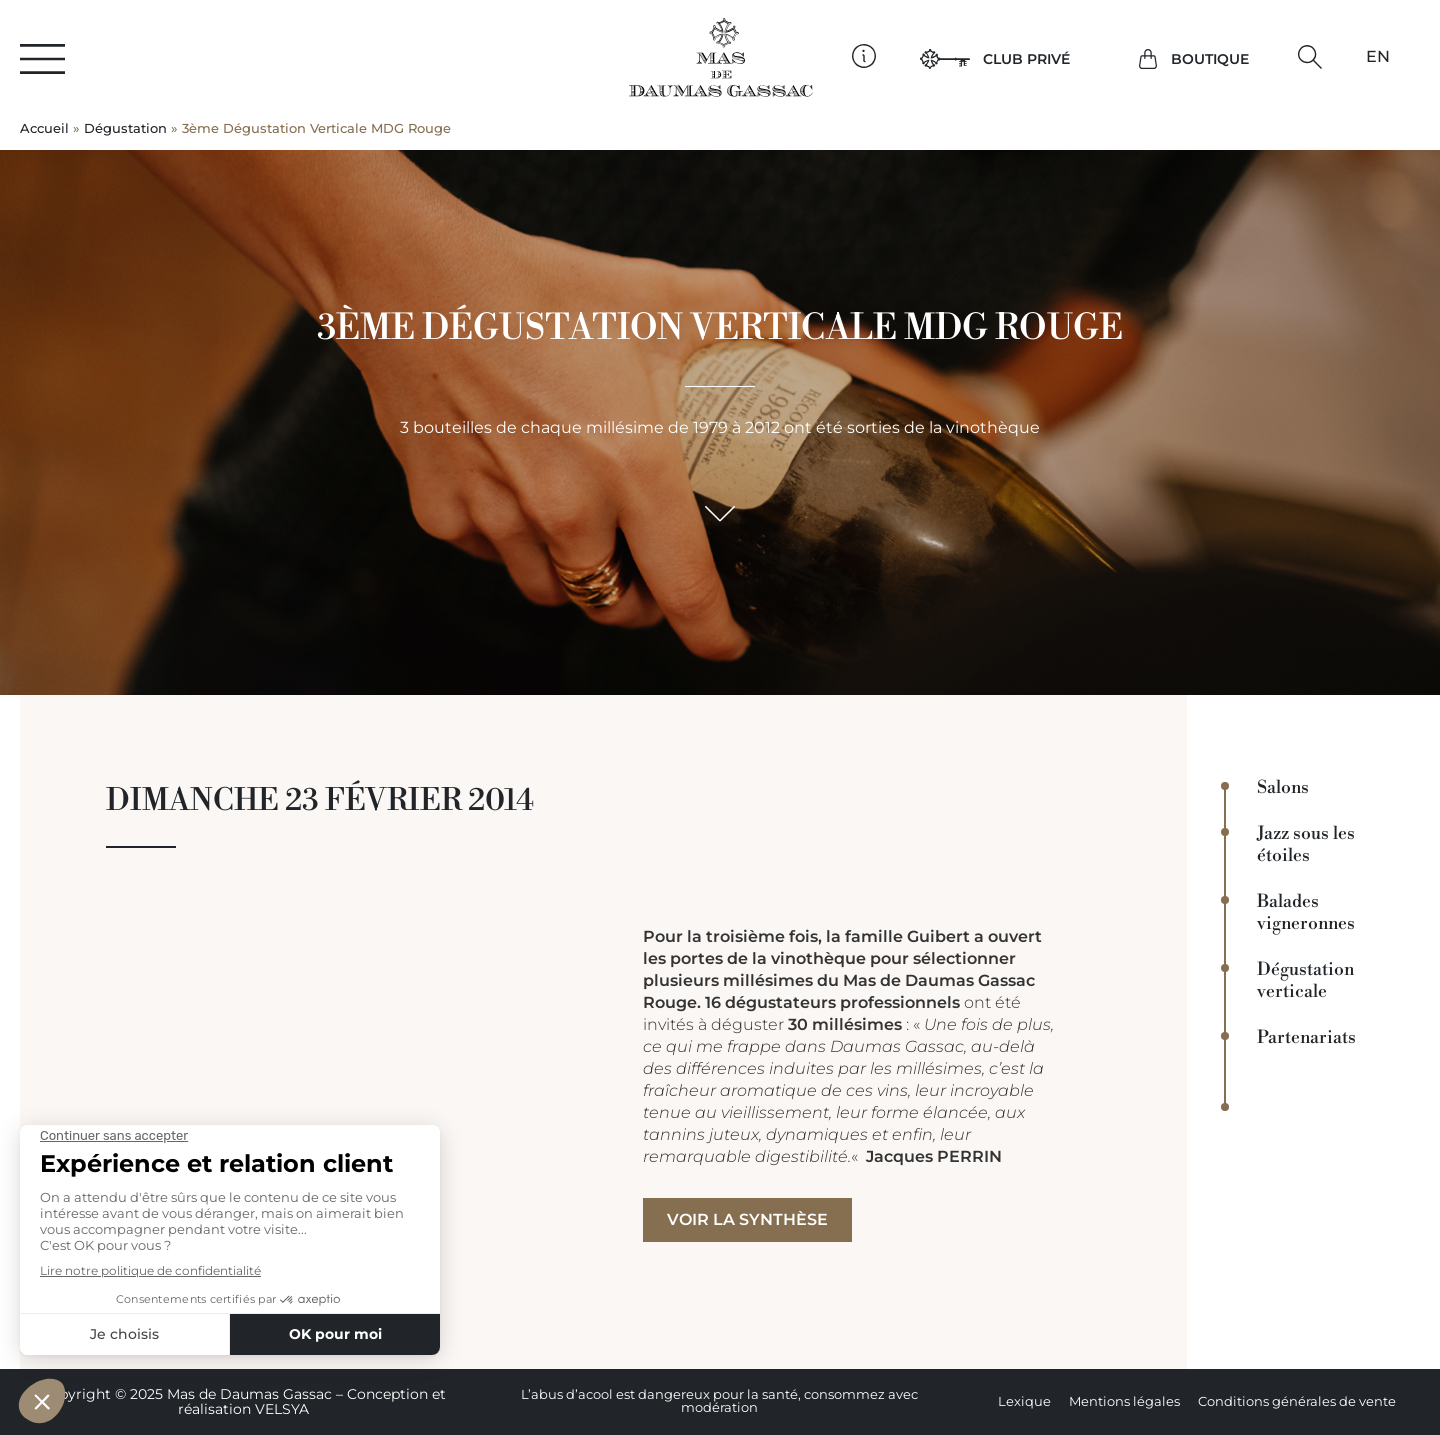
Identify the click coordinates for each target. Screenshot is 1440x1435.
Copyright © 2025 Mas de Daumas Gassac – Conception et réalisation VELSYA (243, 1401)
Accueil (44, 128)
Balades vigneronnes (1306, 913)
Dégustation (125, 128)
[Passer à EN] (1378, 57)
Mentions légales (1124, 1401)
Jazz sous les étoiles (1306, 845)
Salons (1283, 788)
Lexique (1024, 1401)
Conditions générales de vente (1297, 1401)
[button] (1309, 57)
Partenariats (1306, 1038)
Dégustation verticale (1305, 981)
